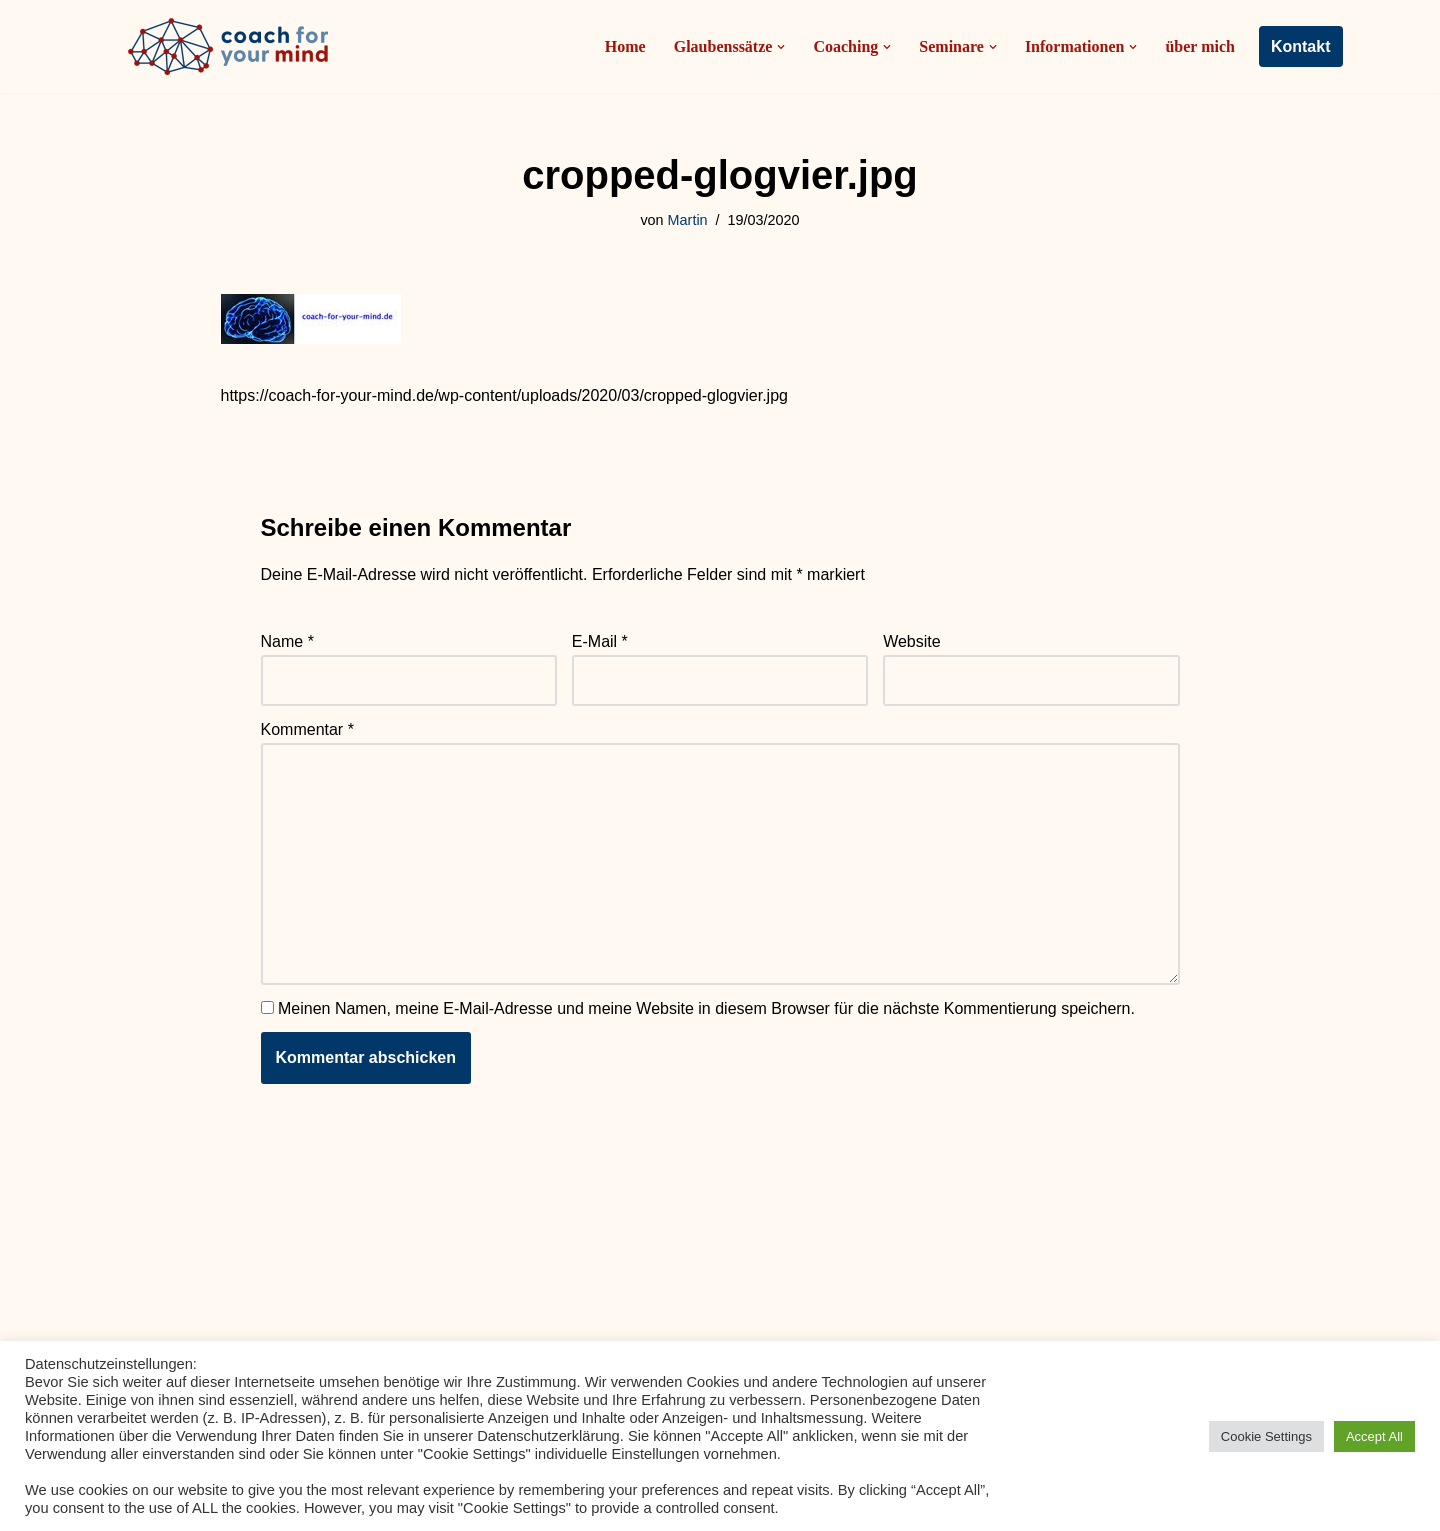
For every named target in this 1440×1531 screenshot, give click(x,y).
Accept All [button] (1374, 1436)
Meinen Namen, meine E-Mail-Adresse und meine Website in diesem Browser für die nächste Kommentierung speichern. (706, 1008)
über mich (1199, 46)
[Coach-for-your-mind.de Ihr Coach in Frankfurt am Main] (233, 46)
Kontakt (1301, 46)
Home (625, 46)
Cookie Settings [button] (1266, 1436)
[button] (781, 47)
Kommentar (307, 729)
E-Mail (600, 641)
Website (912, 641)
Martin (688, 220)
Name (287, 641)
